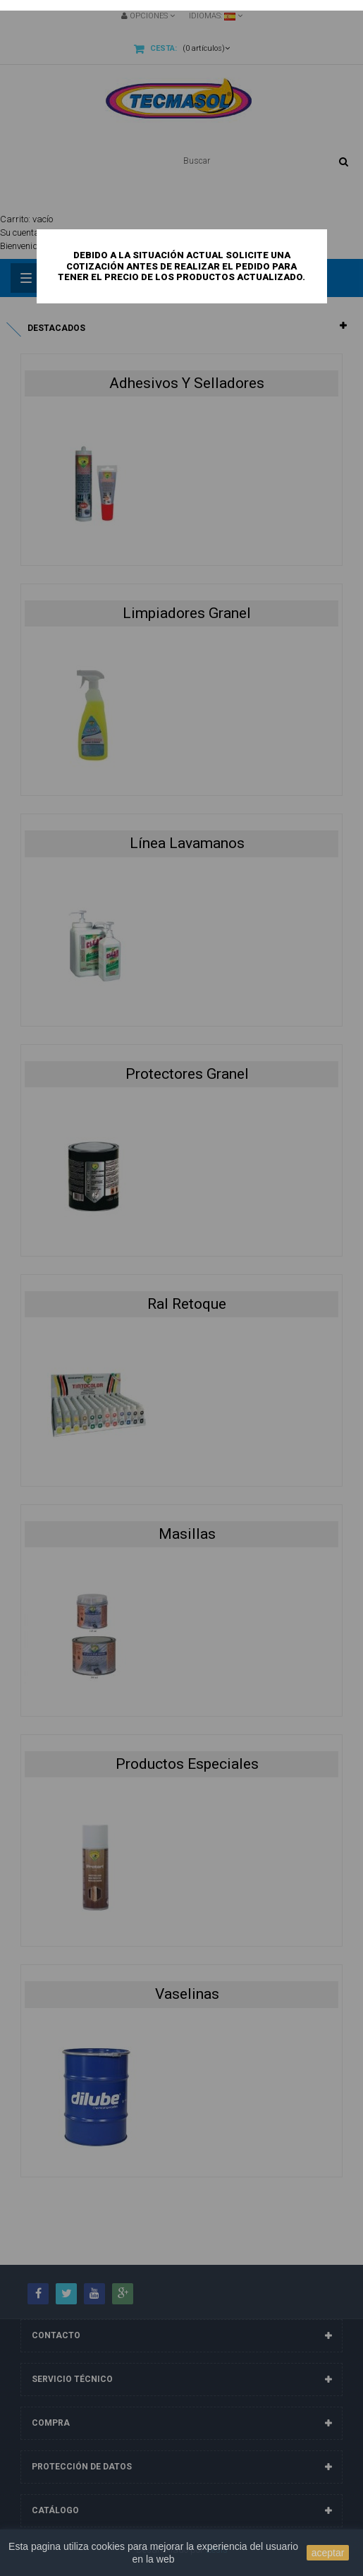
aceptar (328, 2552)
